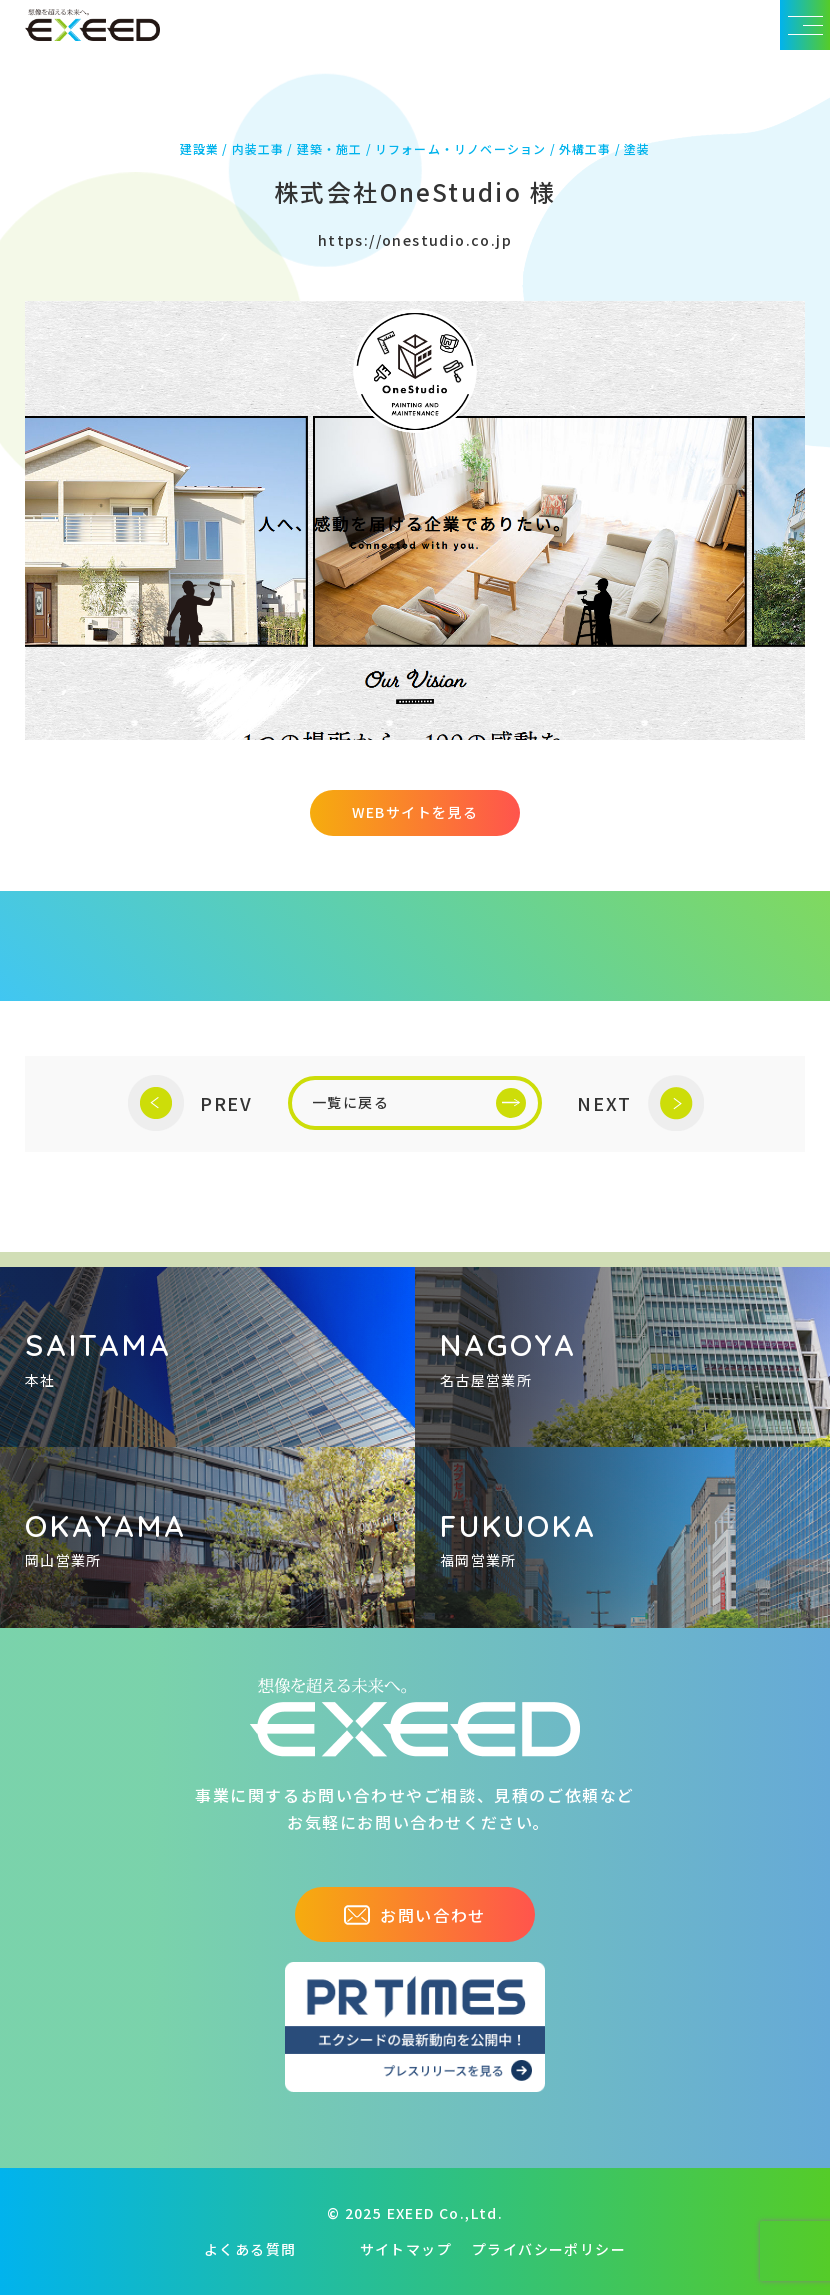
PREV (190, 1103)
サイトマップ (406, 2249)
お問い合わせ (415, 1915)
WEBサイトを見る (415, 812)
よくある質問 (250, 2249)
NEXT (640, 1103)
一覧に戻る (419, 1103)
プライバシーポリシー (549, 2249)
